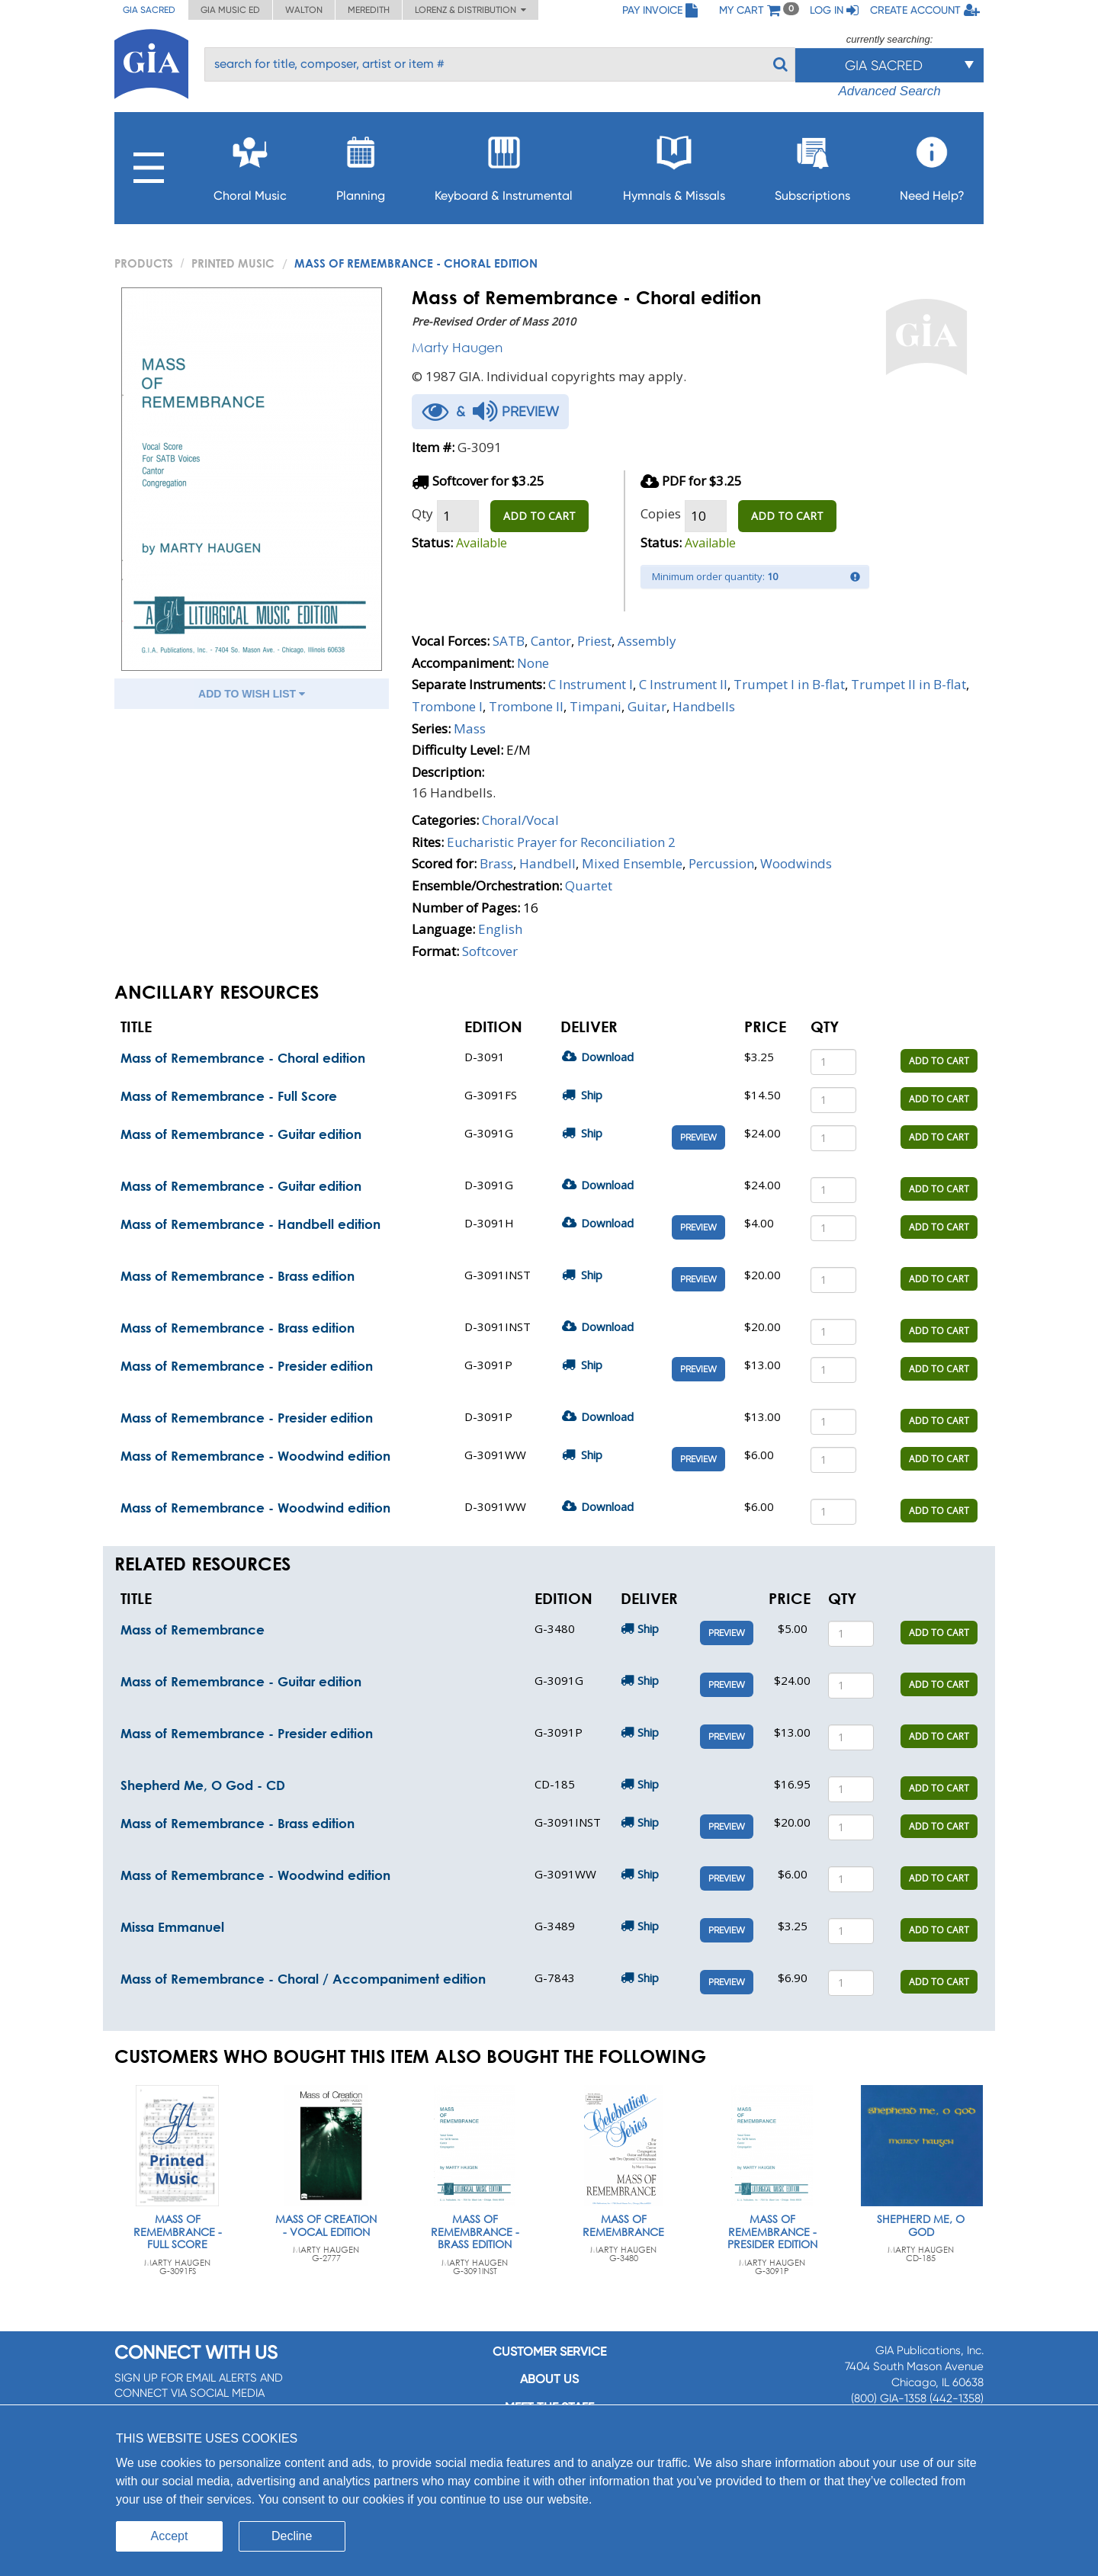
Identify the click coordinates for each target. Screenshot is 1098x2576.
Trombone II (526, 706)
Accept (169, 2535)
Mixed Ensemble (632, 863)
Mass (470, 728)
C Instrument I (590, 684)
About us (549, 2379)
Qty (422, 513)
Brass (496, 863)
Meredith (369, 10)
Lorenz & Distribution (470, 10)
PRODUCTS (143, 263)
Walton (304, 10)
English (500, 929)
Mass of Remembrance (192, 1629)
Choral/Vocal (520, 820)
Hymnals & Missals (674, 164)
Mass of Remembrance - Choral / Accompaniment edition (303, 1978)
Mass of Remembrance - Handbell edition (250, 1224)
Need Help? (932, 164)
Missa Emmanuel (172, 1927)
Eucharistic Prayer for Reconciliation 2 (561, 842)
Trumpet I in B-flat (789, 684)
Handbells (704, 706)
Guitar (647, 706)
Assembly (647, 641)
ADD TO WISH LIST (251, 694)
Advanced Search (889, 91)
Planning (360, 164)
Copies (660, 513)
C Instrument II (683, 684)
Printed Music (232, 263)
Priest (594, 641)
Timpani (595, 706)
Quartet (588, 885)
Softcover (490, 951)
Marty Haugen (457, 347)
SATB (509, 641)
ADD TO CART (539, 515)
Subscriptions (812, 164)
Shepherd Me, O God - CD (202, 1785)
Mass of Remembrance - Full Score (228, 1096)
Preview (698, 1137)
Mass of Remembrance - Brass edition (237, 1276)
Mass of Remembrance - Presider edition (246, 1366)
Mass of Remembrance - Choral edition (242, 1058)
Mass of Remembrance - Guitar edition (240, 1134)
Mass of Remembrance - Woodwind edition (255, 1455)
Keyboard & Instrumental (504, 164)
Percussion (721, 863)
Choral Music (250, 164)
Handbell (547, 863)
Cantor (551, 641)
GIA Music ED (230, 10)
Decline (291, 2535)
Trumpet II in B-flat (908, 684)
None (533, 663)
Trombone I (447, 706)
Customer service (549, 2351)
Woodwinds (796, 863)
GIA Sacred (149, 10)
